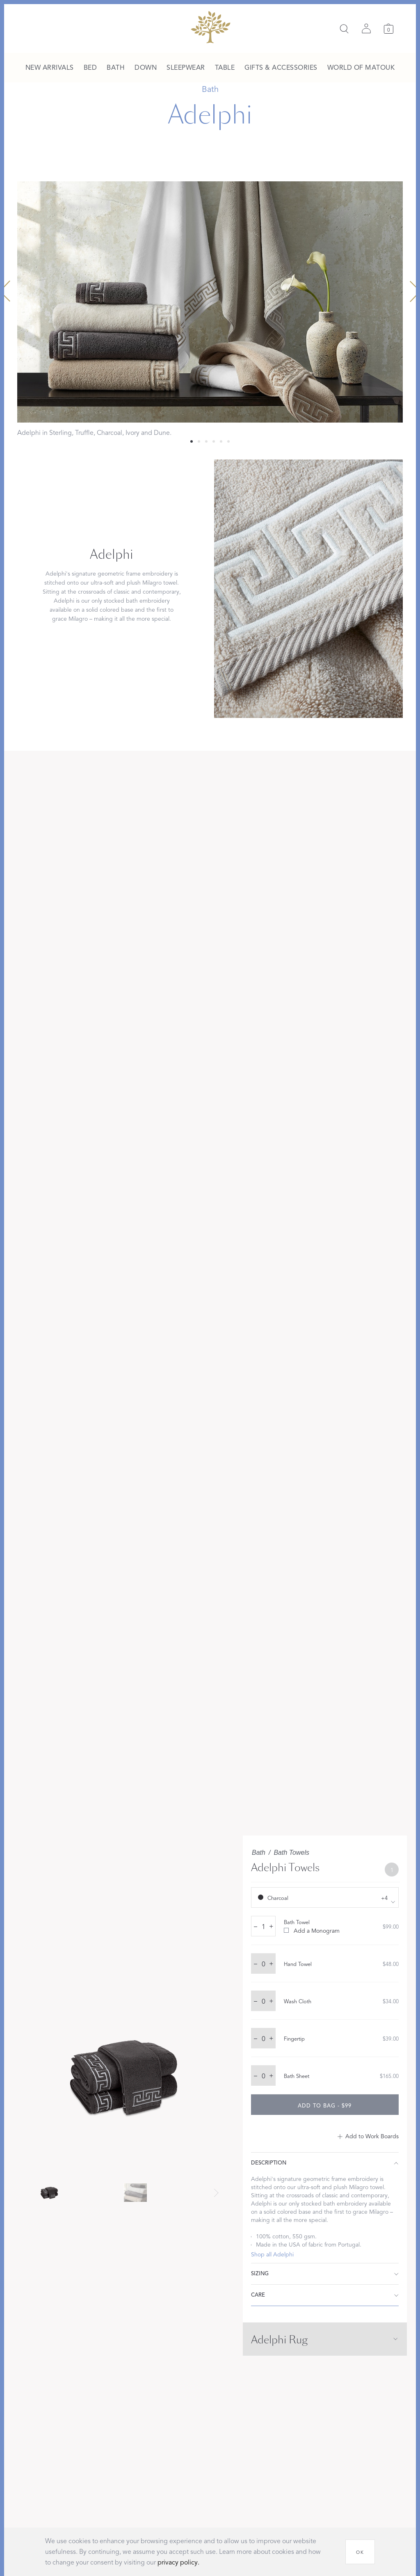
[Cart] (388, 28)
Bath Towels (291, 1852)
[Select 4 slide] (221, 441)
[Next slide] (216, 2193)
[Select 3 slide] (213, 441)
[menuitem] (49, 68)
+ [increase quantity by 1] (271, 1926)
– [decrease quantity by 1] (255, 1926)
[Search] (344, 28)
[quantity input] (263, 1926)
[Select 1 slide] (199, 441)
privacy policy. (178, 2562)
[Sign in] (366, 28)
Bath (258, 1852)
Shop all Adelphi (272, 2254)
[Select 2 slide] (206, 441)
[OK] (360, 2551)
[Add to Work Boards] (368, 2136)
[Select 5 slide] (228, 441)
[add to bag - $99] (325, 2104)
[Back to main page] (210, 27)
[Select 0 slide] (191, 441)
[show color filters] (324, 1897)
